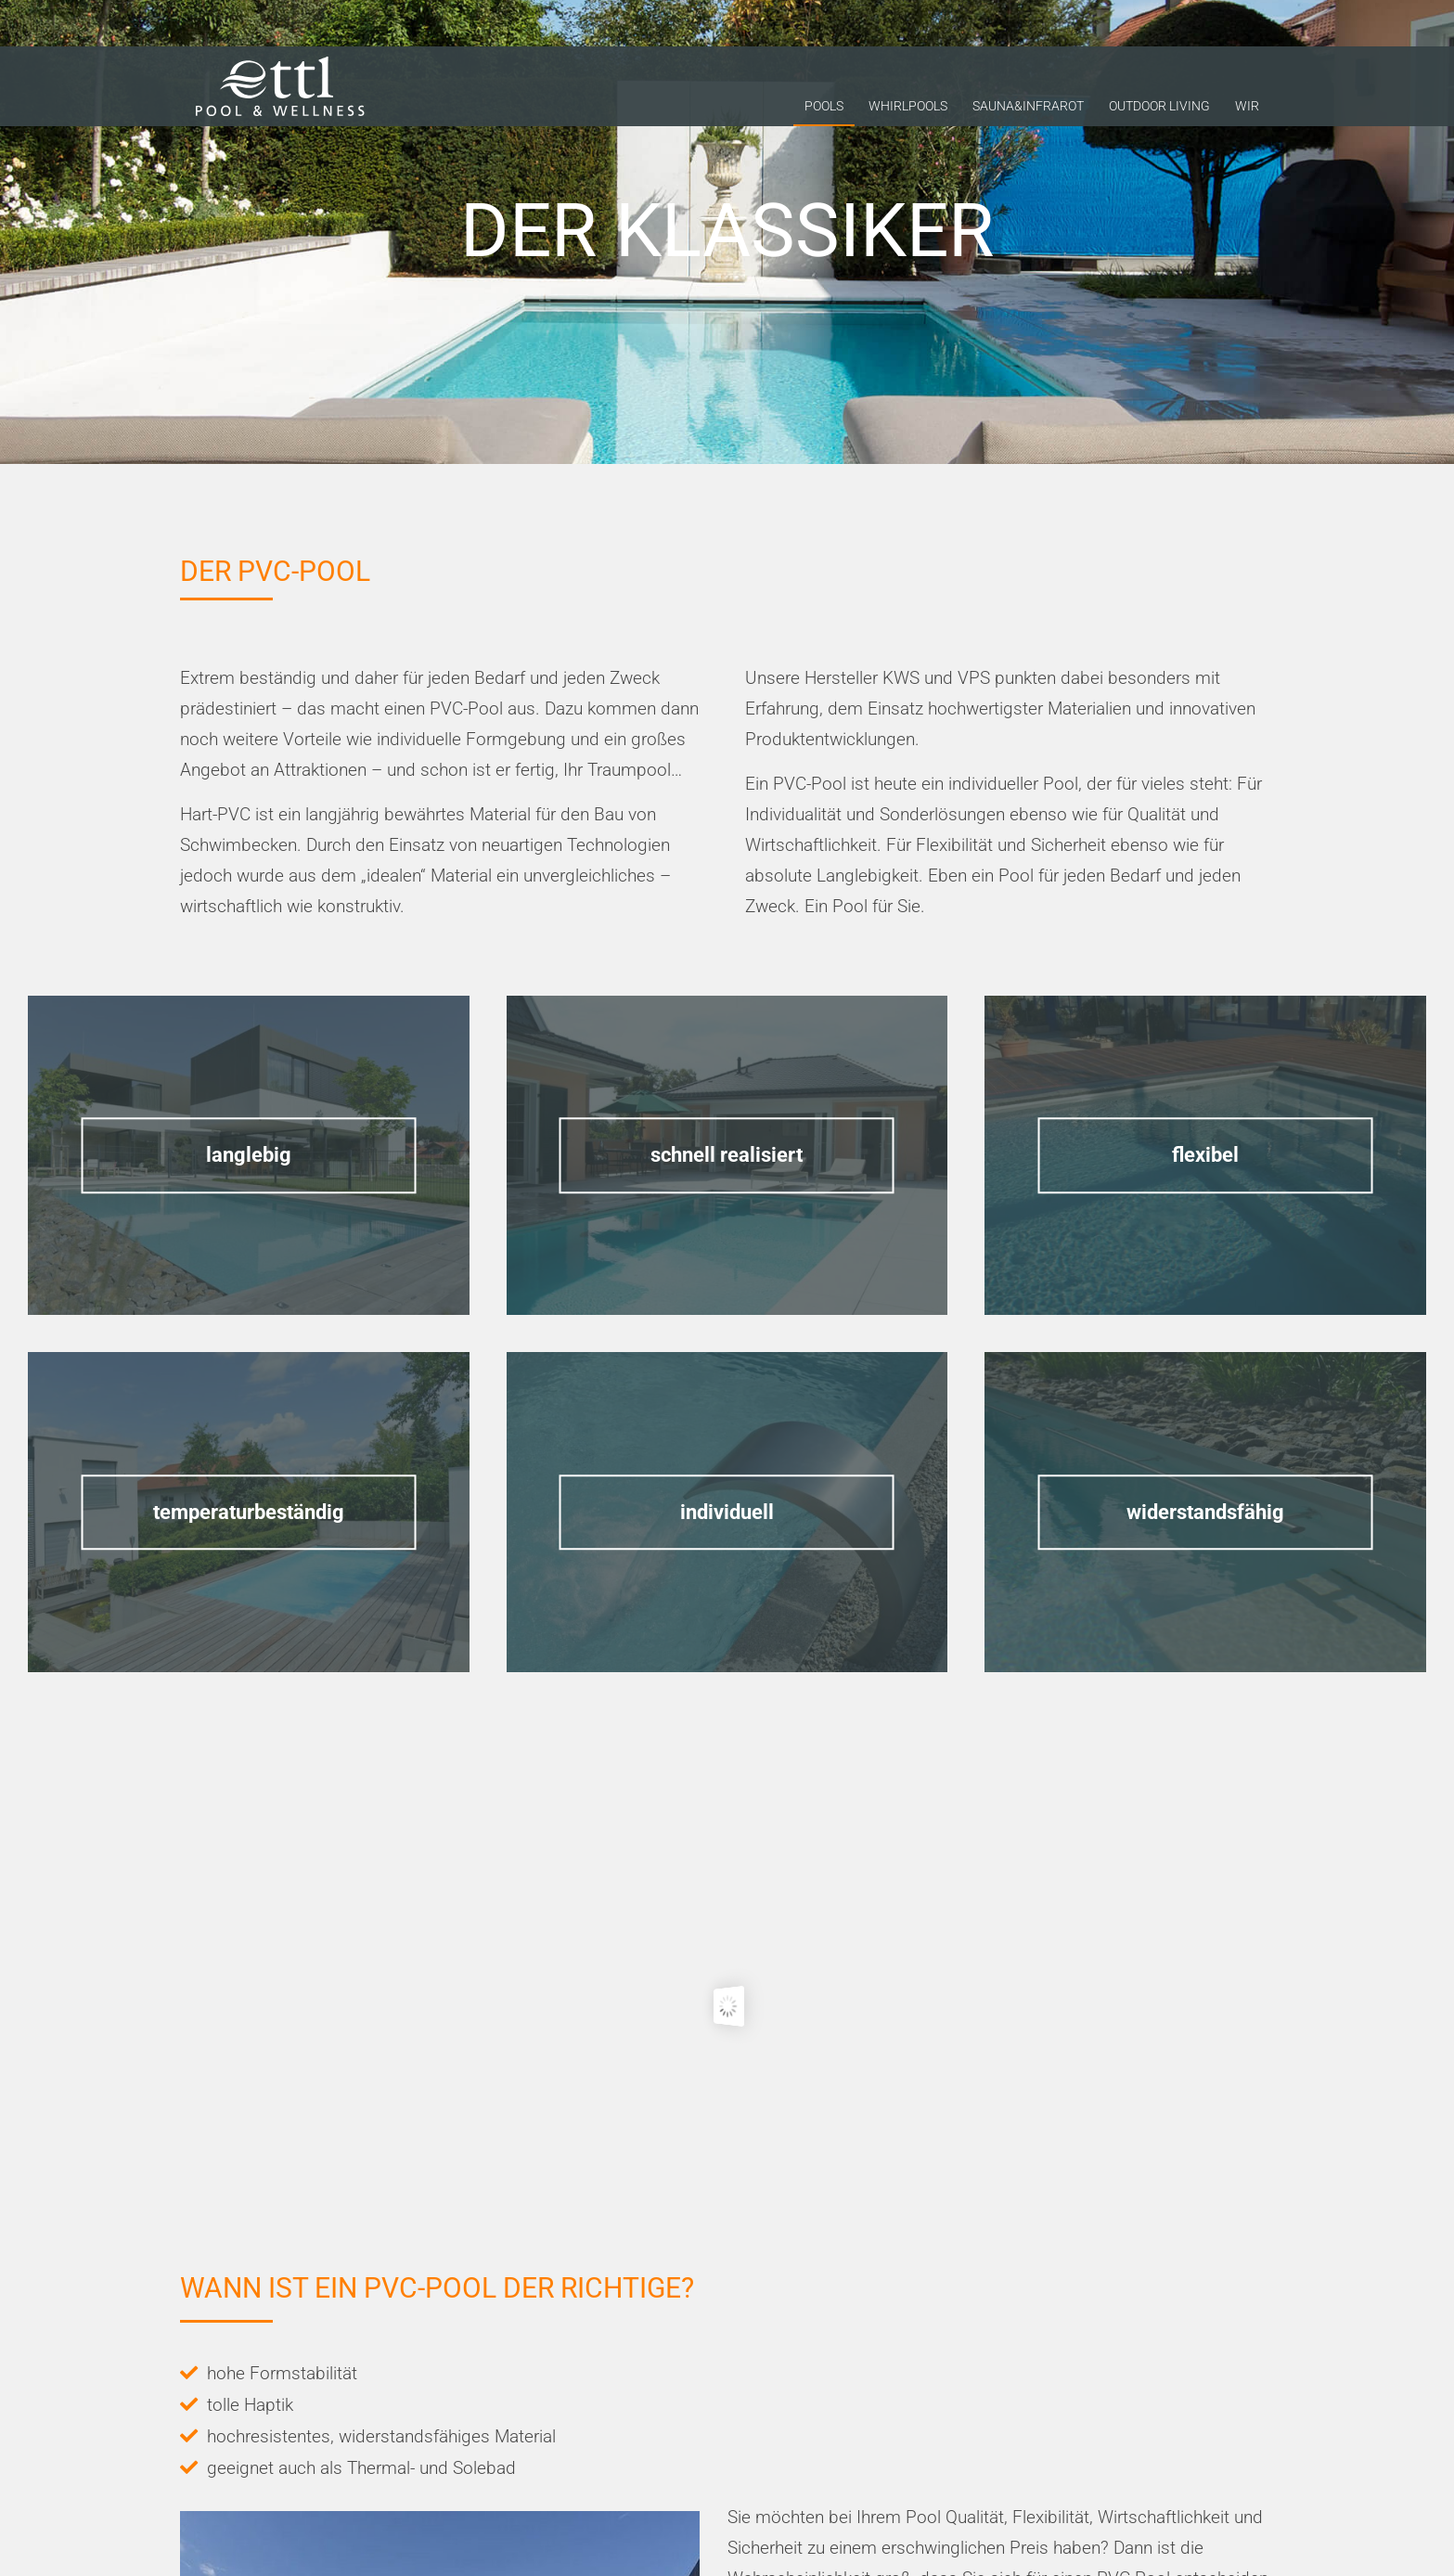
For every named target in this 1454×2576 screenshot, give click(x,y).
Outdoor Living (1159, 110)
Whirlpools (908, 110)
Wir (1247, 110)
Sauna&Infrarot (1028, 110)
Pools (823, 110)
